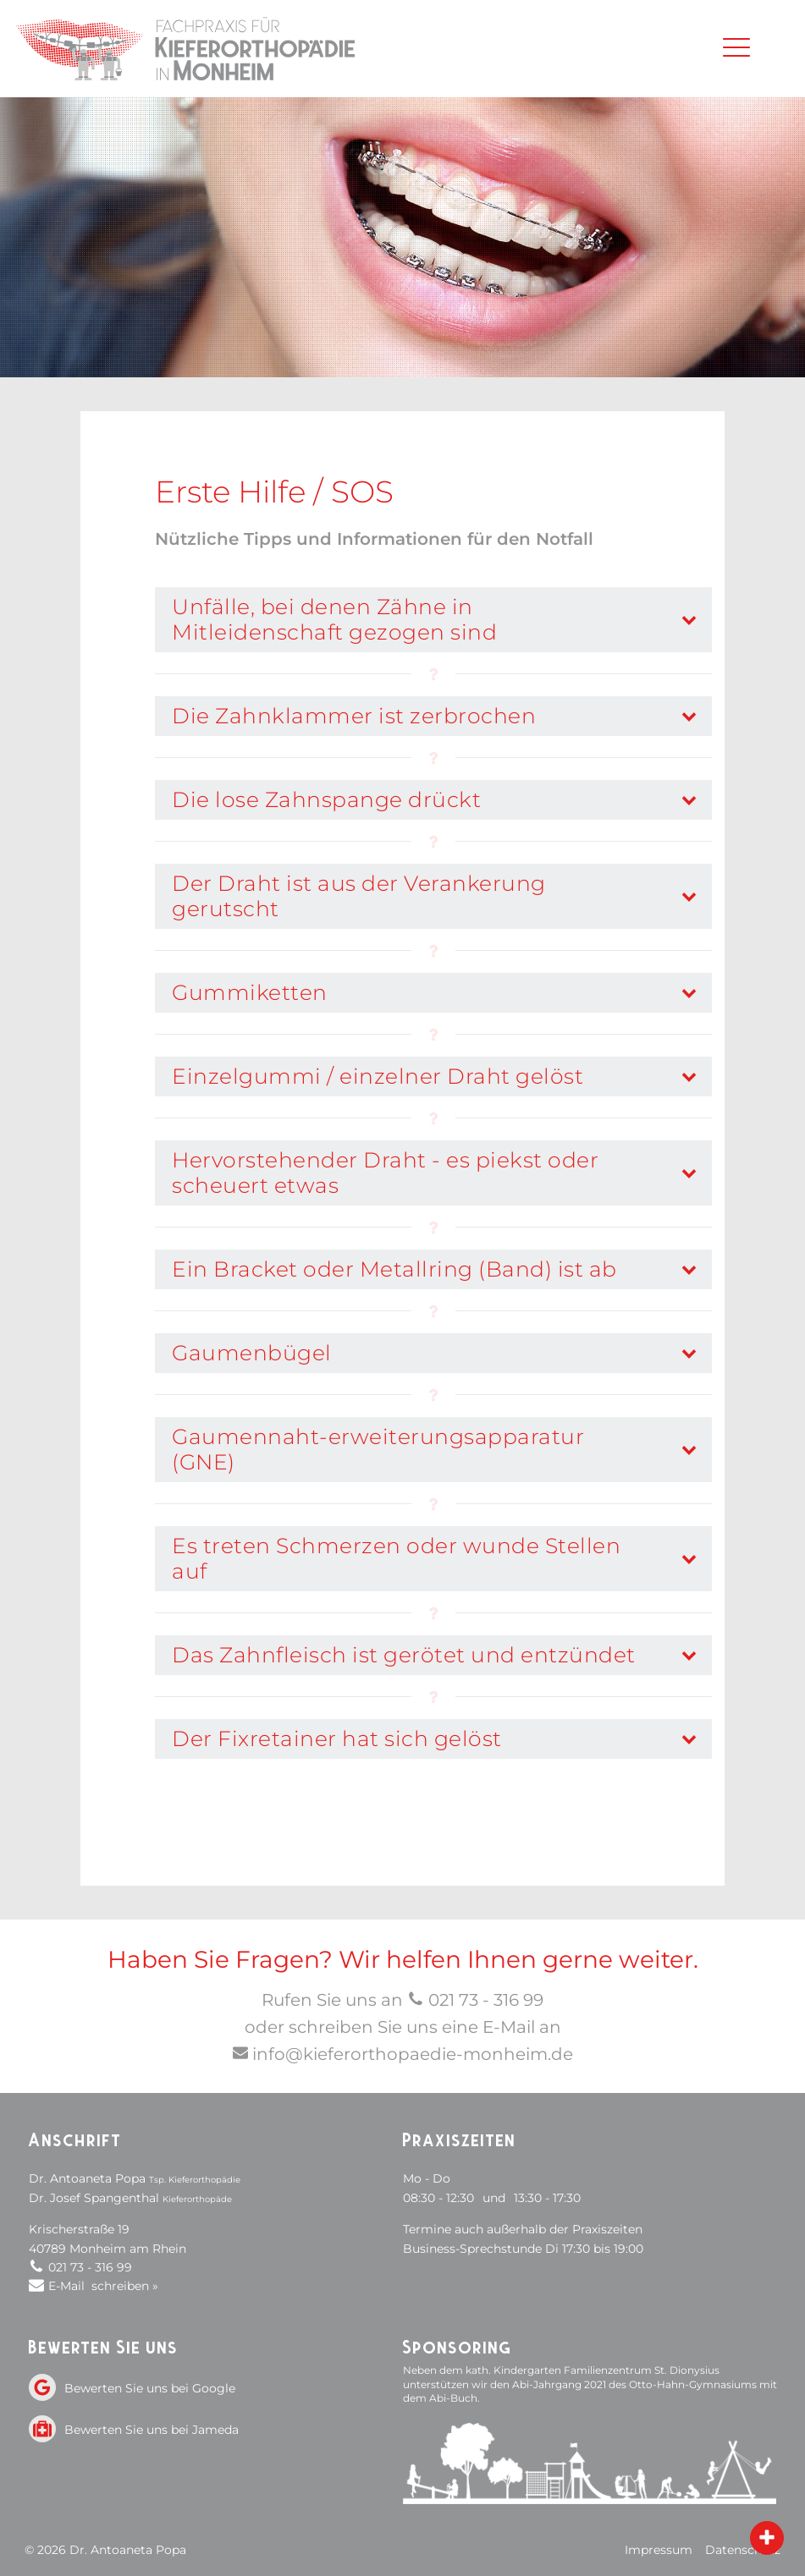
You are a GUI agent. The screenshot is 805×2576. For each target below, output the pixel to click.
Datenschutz (742, 2549)
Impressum (658, 2549)
